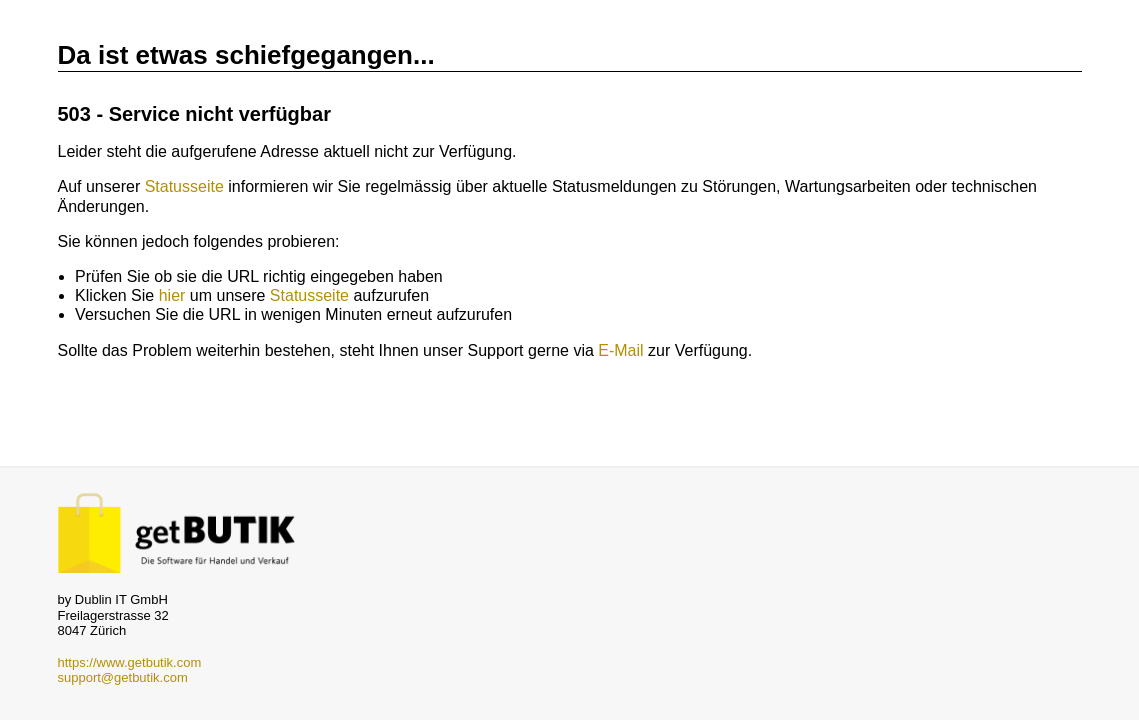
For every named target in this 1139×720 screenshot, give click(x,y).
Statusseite (184, 186)
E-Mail (620, 350)
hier (172, 295)
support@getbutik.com (123, 677)
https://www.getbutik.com (130, 662)
